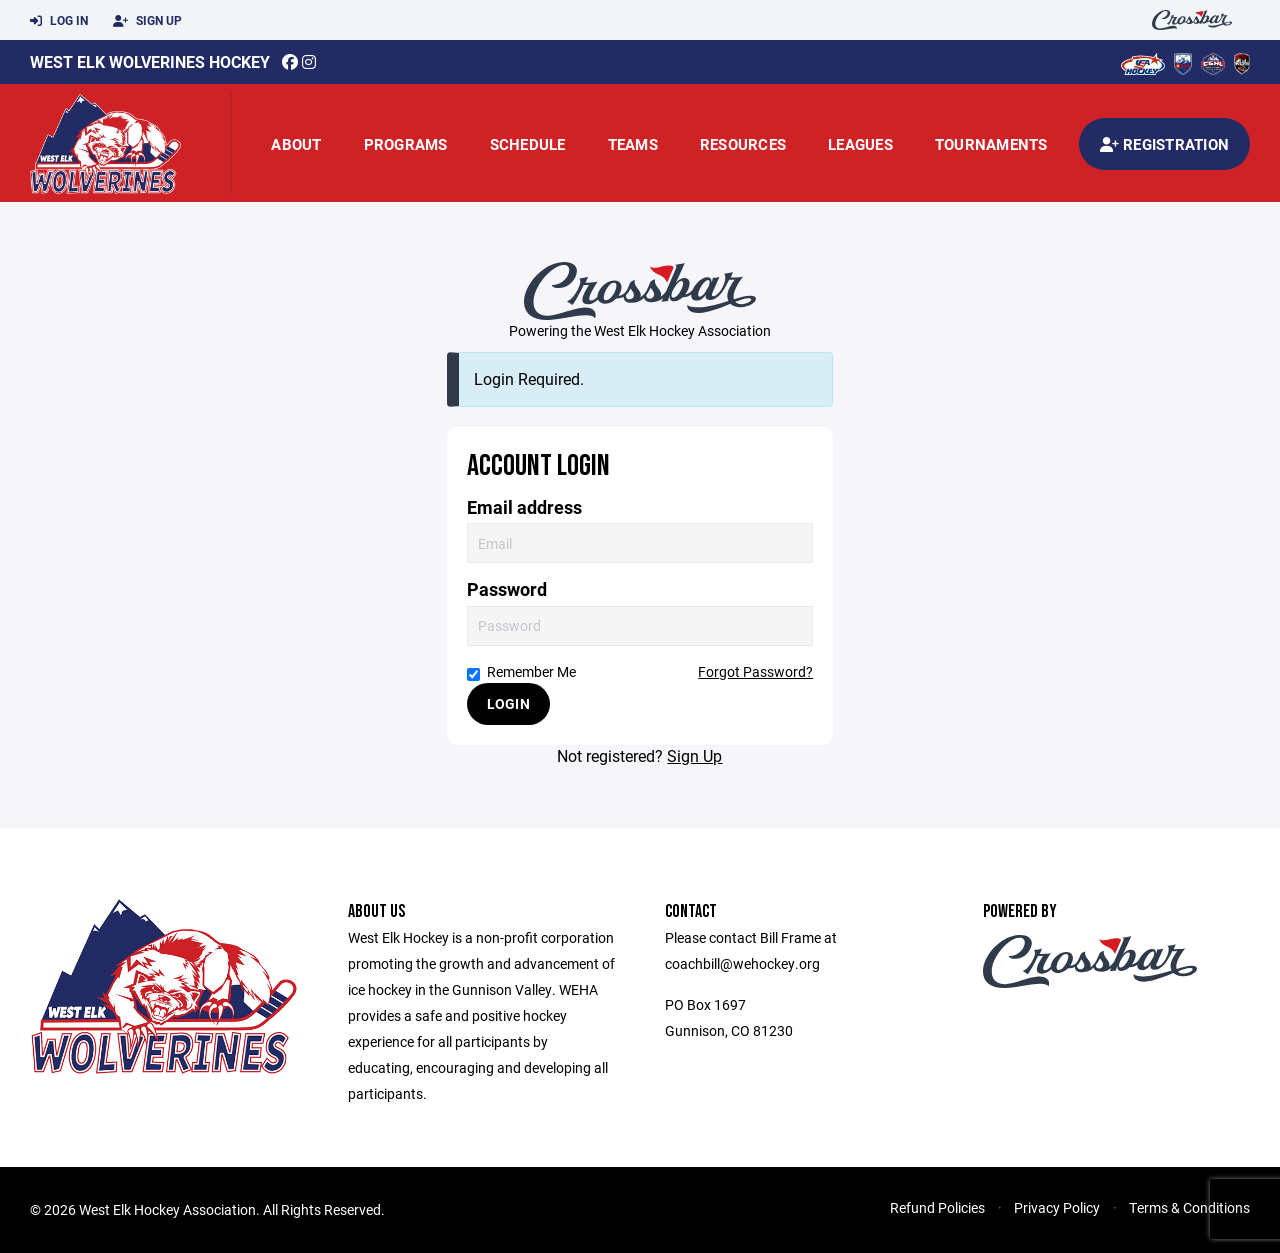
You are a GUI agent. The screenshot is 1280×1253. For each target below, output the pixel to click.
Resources (743, 144)
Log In (59, 21)
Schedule (528, 144)
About (296, 144)
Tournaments (991, 144)
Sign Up (147, 21)
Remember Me (521, 671)
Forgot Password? (755, 671)
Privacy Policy (1057, 1207)
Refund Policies (937, 1207)
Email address (524, 507)
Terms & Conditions (1189, 1207)
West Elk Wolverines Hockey (150, 61)
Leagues (860, 144)
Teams (633, 144)
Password (507, 589)
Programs (406, 144)
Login (508, 703)
